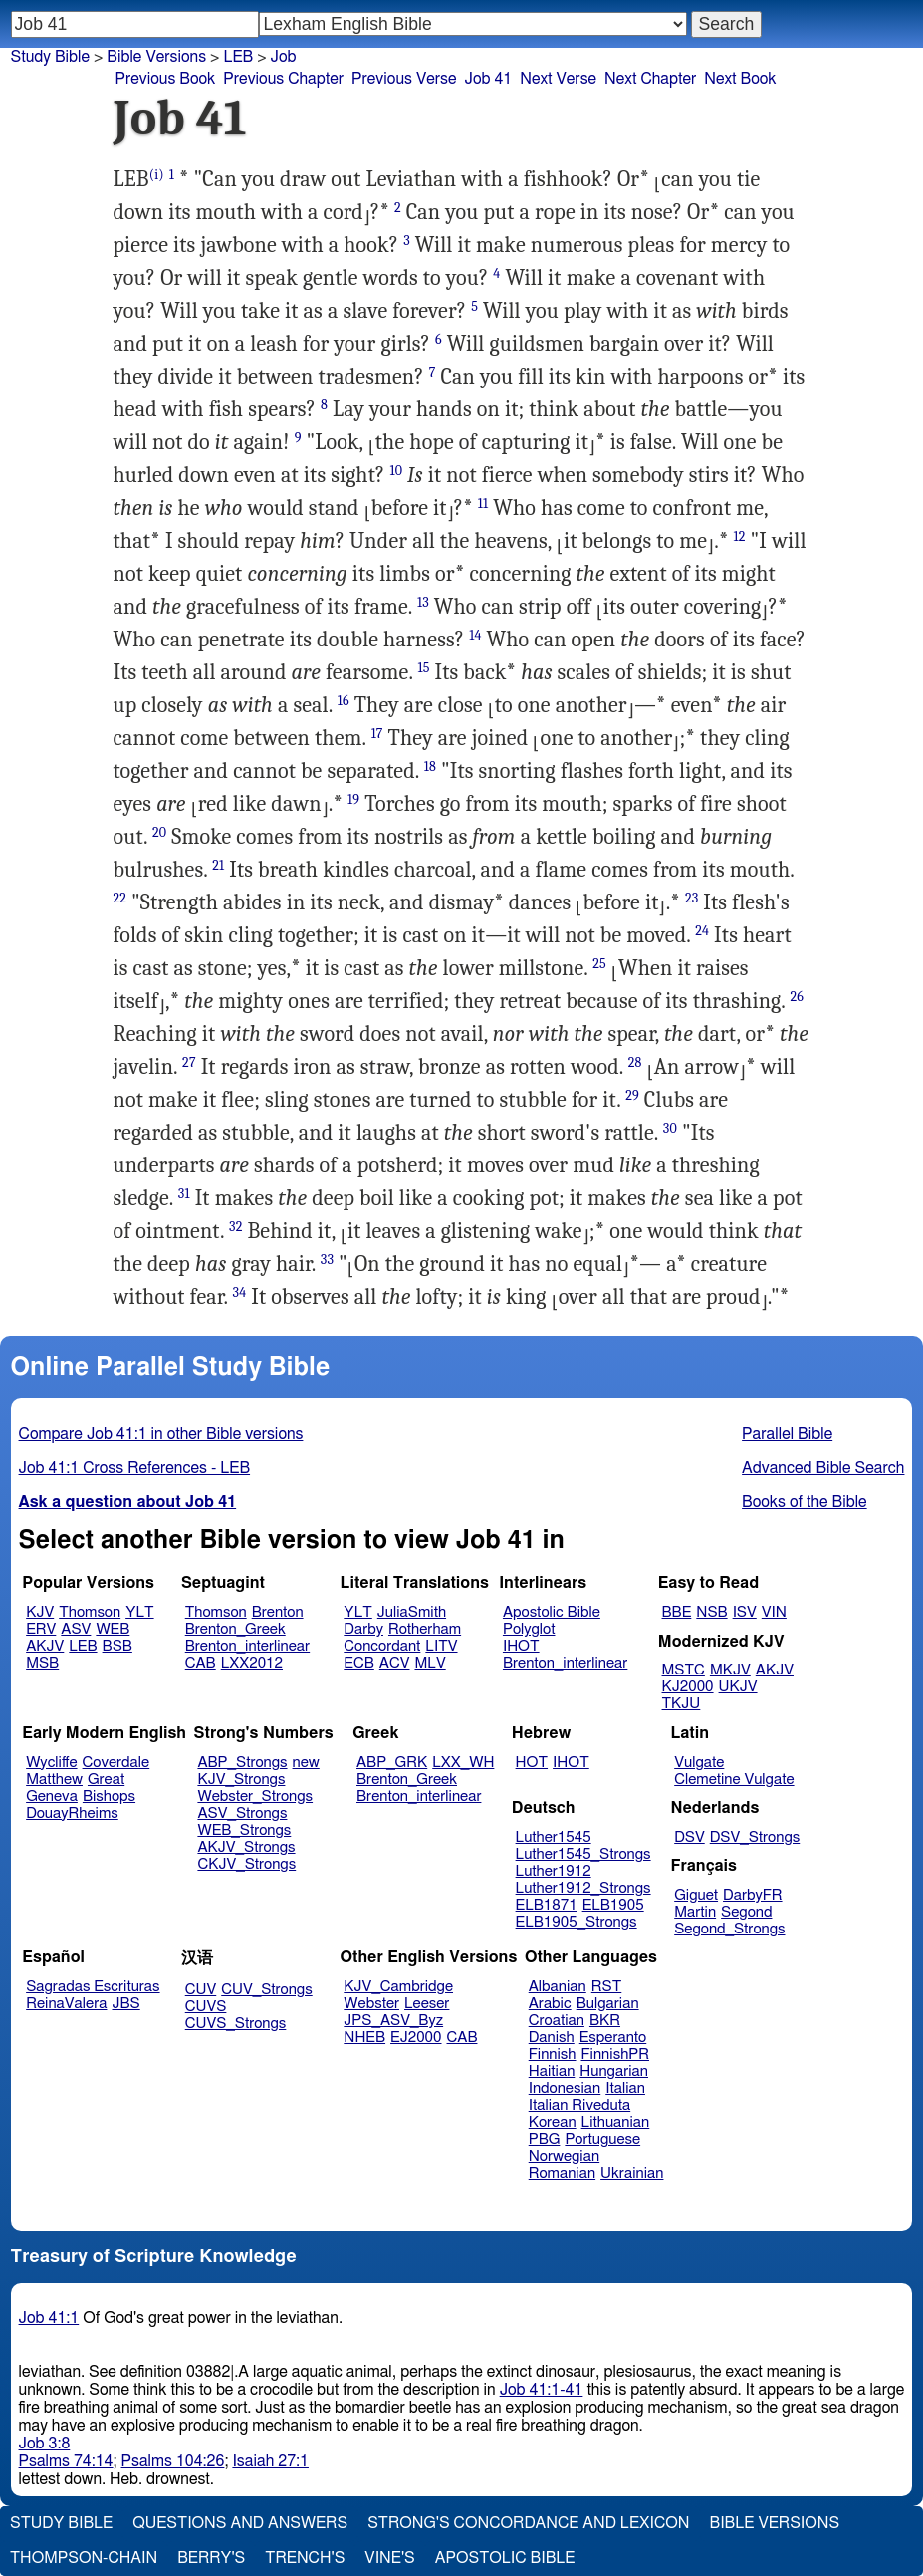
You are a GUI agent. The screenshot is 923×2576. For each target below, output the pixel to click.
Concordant (382, 1646)
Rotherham (424, 1629)
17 (377, 733)
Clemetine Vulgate (734, 1779)
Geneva (52, 1796)
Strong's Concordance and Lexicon (528, 2523)
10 (395, 470)
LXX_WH (463, 1762)
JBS (125, 2003)
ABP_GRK (391, 1762)
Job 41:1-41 (541, 2390)
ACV (394, 1663)
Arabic (550, 2003)
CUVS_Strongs (236, 2023)
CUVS (206, 2006)
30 (670, 1128)
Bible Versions (156, 57)
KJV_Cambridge (398, 1986)
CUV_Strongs (266, 1989)
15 (423, 667)
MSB (42, 1663)
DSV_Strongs (755, 1837)
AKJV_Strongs (246, 1847)
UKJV (738, 1686)
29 (632, 1095)
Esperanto (613, 2037)
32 (235, 1226)
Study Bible (50, 57)
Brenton (278, 1612)
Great (106, 1779)
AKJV (45, 1646)
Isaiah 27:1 (270, 2461)
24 (702, 930)
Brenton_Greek (235, 1629)
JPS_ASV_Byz (393, 2020)
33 (327, 1259)
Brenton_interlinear (247, 1646)
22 (120, 898)
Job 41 (488, 79)
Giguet (696, 1895)
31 (184, 1193)
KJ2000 (688, 1686)
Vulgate (699, 1762)
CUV (201, 1989)
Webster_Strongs (255, 1796)
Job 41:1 (49, 2318)
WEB (112, 1629)
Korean (553, 2122)
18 (430, 766)
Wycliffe (51, 1762)
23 (691, 898)
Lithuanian (615, 2122)
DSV (689, 1837)
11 (483, 503)
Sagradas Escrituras (92, 1986)
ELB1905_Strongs (576, 1922)
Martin (695, 1912)
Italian (625, 2088)
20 (159, 832)
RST (606, 1986)
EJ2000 (415, 2037)
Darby (363, 1629)
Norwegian (564, 2156)
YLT (139, 1612)
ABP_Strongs (242, 1762)
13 (423, 602)
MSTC (683, 1670)
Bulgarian (608, 2003)
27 (189, 1062)
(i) (156, 174)
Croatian (556, 2020)
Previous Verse (403, 79)
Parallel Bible (787, 1434)
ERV (41, 1629)
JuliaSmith (411, 1612)
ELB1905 (613, 1905)
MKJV (730, 1670)
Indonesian (565, 2088)
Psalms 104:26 (173, 2461)
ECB (358, 1663)
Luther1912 (553, 1871)
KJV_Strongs (241, 1779)
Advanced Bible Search (823, 1468)
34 (240, 1292)
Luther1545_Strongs (583, 1854)
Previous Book (165, 79)
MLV (429, 1663)
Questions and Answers (239, 2523)
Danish (552, 2037)
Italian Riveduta (579, 2105)
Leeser (426, 2003)
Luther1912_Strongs (583, 1888)
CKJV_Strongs (246, 1864)
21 (218, 865)
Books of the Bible (804, 1502)
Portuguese (602, 2139)
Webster (371, 2003)
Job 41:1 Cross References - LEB (135, 1468)
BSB (117, 1646)
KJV (40, 1612)
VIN (774, 1612)
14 (475, 635)
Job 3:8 (45, 2443)
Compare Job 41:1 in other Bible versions (161, 1434)
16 (343, 700)
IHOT (521, 1646)
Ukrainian (631, 2173)
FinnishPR (615, 2054)
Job (284, 57)
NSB (711, 1612)
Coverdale (116, 1762)
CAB (200, 1663)
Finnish (553, 2054)
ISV (745, 1612)
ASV (76, 1629)
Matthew (54, 1779)
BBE (677, 1612)
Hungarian (613, 2071)
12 (740, 536)
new (306, 1762)
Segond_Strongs (729, 1929)
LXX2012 (252, 1663)
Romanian (562, 2173)
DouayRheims (72, 1813)
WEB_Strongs (244, 1830)
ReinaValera (66, 2003)
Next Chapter (650, 79)
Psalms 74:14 (66, 2461)
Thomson (89, 1612)
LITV (441, 1646)
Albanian (557, 1986)
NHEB (364, 2037)
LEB (83, 1646)
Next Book (740, 79)
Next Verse (558, 79)
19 (353, 799)
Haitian (552, 2071)
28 (635, 1062)
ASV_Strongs (242, 1813)
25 (599, 963)
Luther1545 (553, 1837)
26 (797, 996)
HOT (532, 1762)
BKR (604, 2020)
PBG (545, 2139)
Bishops (109, 1796)
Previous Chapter (283, 79)
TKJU (681, 1703)
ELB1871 (546, 1905)
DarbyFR (753, 1895)
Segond (746, 1912)
